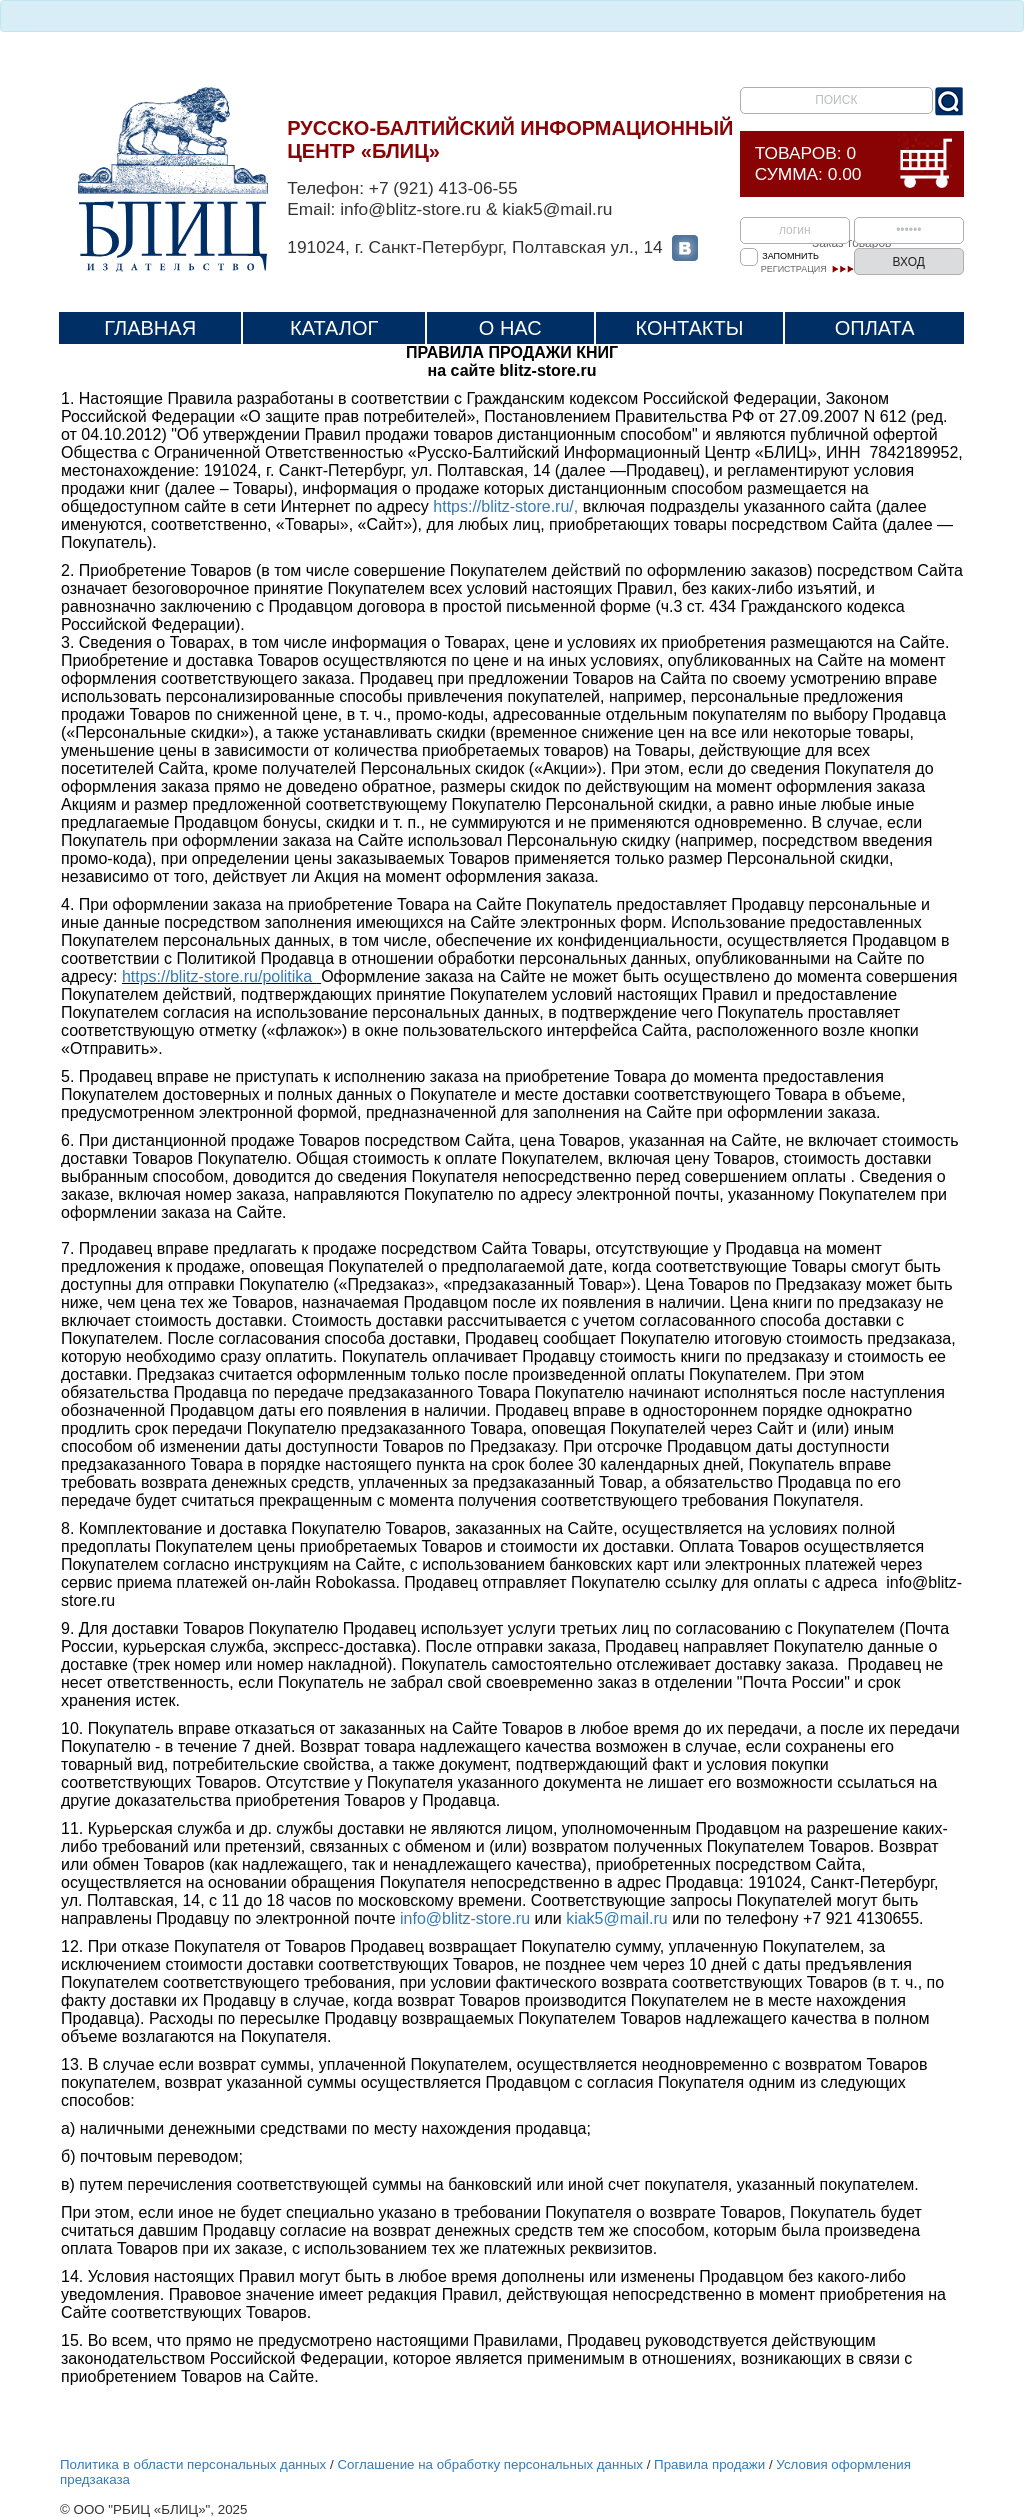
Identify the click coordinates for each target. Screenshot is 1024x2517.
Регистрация (794, 269)
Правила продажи (709, 2464)
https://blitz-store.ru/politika (219, 976)
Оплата (875, 328)
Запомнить (790, 256)
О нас (510, 328)
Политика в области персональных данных (193, 2464)
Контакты (690, 328)
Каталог (334, 328)
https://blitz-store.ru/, (505, 506)
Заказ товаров (851, 243)
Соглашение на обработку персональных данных (490, 2464)
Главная (150, 328)
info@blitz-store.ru (465, 1918)
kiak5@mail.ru (617, 1918)
